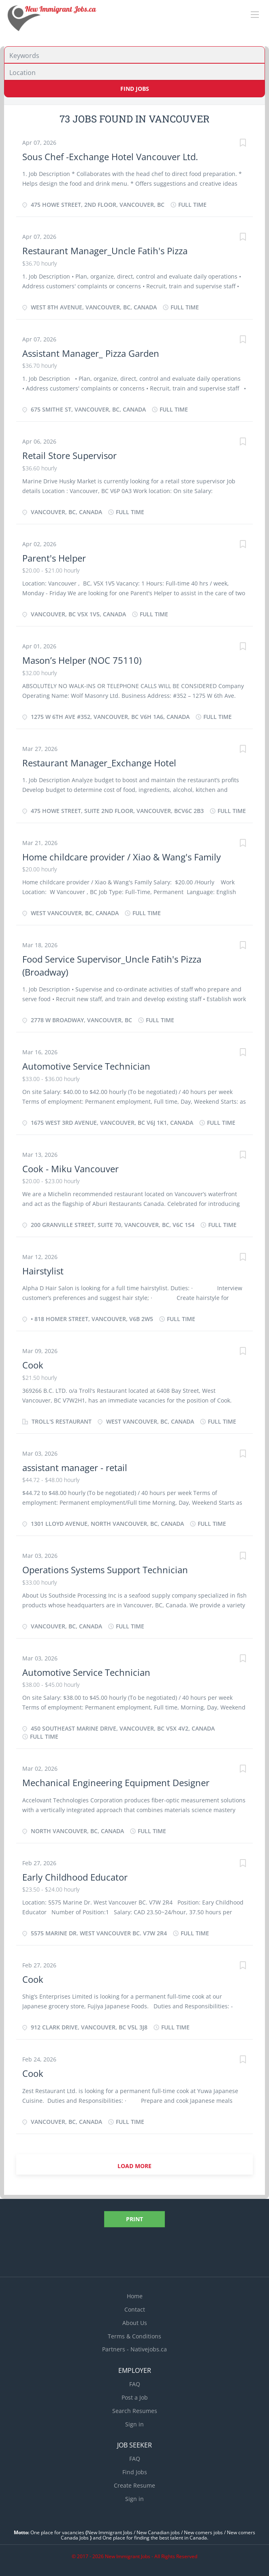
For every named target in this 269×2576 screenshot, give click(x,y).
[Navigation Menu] (255, 14)
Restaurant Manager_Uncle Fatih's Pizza (105, 251)
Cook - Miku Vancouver (70, 1169)
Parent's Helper (54, 558)
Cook (32, 1365)
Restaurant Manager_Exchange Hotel (99, 763)
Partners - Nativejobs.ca (134, 2349)
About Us (134, 2323)
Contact (134, 2309)
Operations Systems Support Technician (105, 1570)
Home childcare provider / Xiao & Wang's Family (121, 857)
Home (135, 2296)
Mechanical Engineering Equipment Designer (115, 1782)
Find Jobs (134, 88)
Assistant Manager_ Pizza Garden (90, 353)
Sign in (134, 2424)
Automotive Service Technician (86, 1066)
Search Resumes (134, 2411)
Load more (134, 2166)
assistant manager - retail (74, 1467)
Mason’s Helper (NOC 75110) (81, 660)
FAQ (134, 2384)
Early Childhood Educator (75, 1877)
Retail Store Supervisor (69, 455)
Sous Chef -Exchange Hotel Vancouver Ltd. (110, 156)
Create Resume (134, 2485)
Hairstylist (43, 1271)
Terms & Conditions (134, 2336)
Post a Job (135, 2397)
